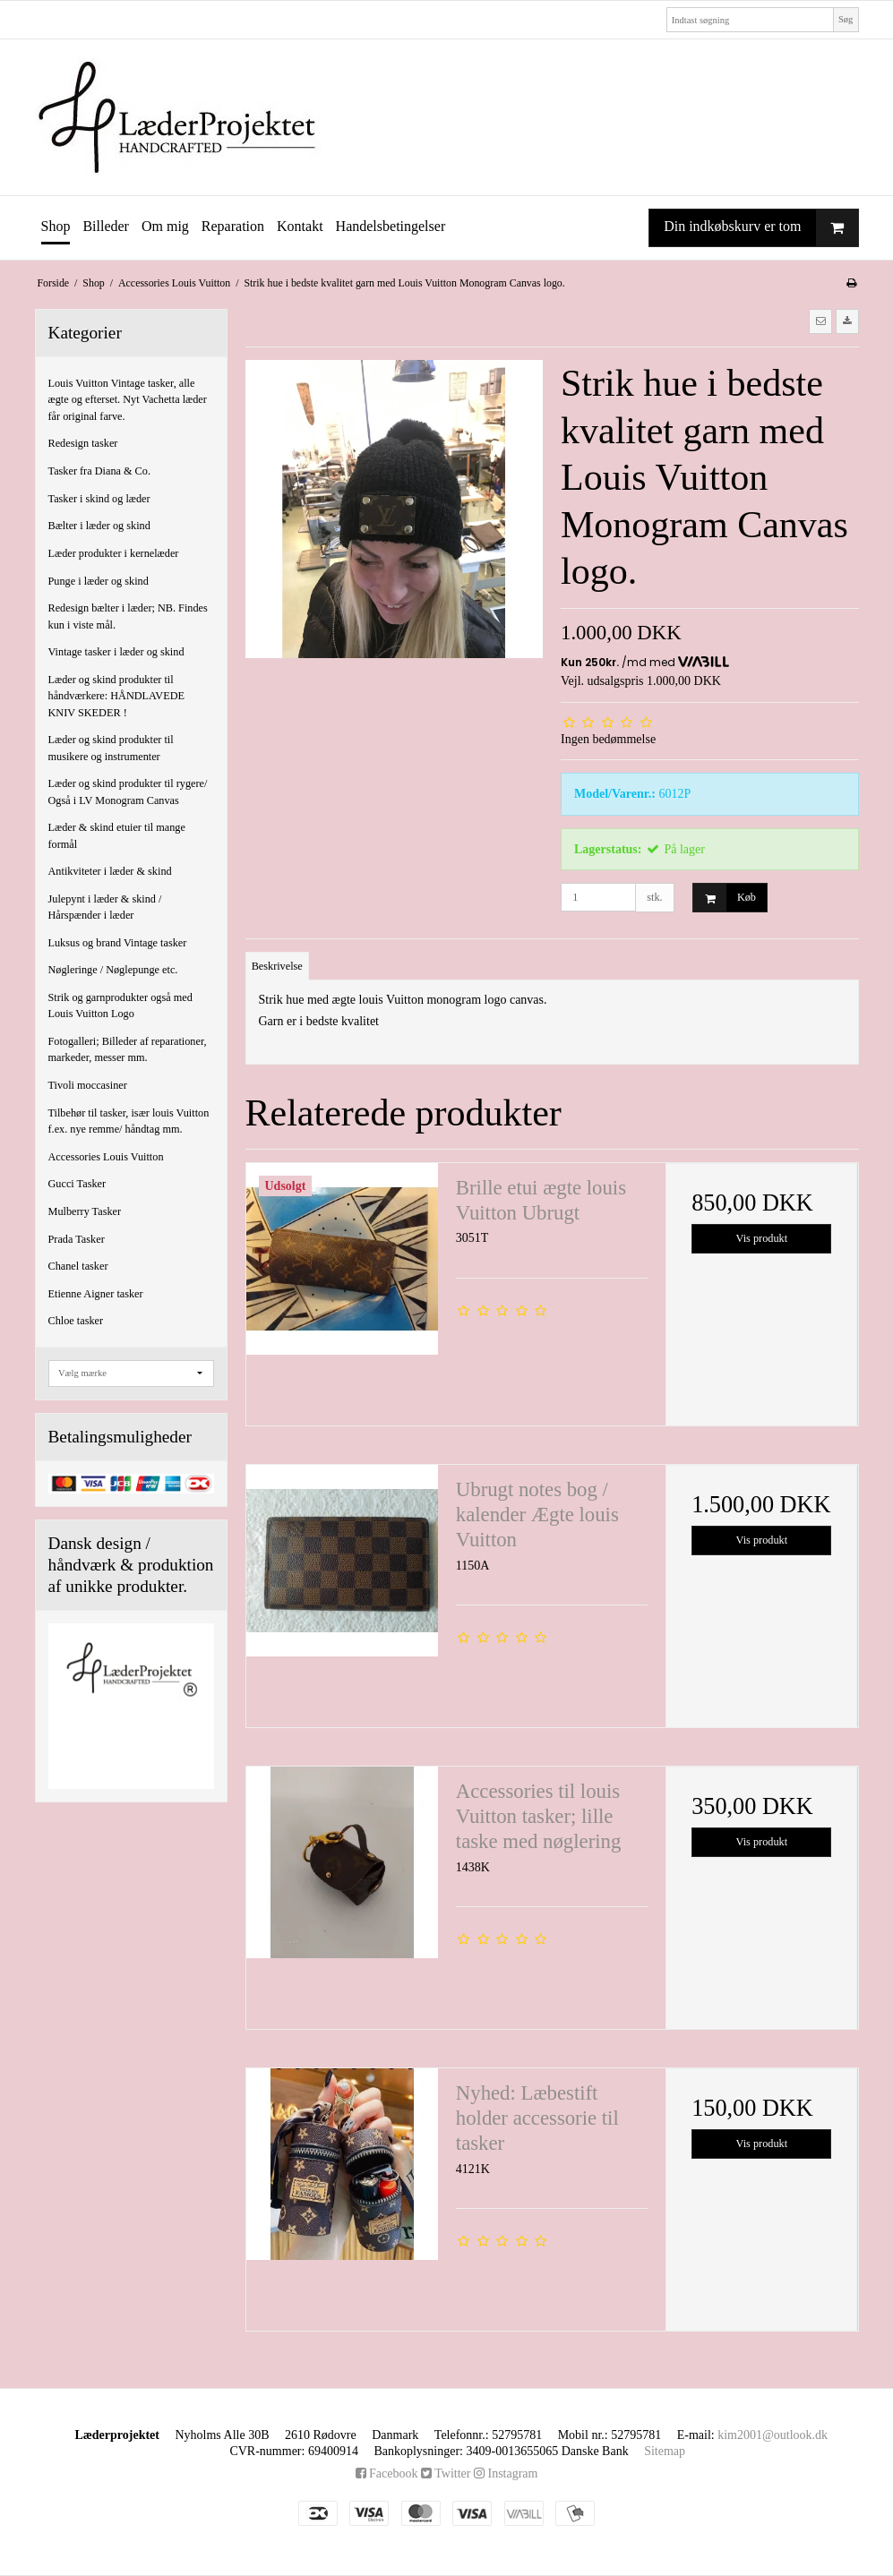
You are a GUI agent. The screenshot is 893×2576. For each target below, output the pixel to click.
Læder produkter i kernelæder (113, 553)
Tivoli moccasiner (87, 1085)
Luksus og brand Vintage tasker (117, 943)
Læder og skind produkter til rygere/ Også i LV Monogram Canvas (128, 791)
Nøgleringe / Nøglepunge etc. (113, 969)
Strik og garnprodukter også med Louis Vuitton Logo (120, 1005)
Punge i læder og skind (98, 581)
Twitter (445, 2473)
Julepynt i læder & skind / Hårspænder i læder (105, 907)
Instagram (505, 2473)
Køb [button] (724, 897)
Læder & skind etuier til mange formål (116, 835)
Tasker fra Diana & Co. (99, 471)
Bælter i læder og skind (99, 525)
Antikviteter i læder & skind (110, 871)
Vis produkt (761, 1238)
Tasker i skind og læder (99, 498)
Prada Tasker (76, 1239)
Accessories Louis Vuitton (106, 1157)
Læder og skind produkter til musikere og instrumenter (111, 747)
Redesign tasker (83, 443)
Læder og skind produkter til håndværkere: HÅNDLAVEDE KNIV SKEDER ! (116, 696)
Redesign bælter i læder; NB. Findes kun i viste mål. (128, 616)
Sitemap (664, 2451)
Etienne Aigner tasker (95, 1294)
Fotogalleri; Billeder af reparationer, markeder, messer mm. (127, 1049)
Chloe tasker (76, 1320)
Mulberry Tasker (85, 1211)
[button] (820, 321)
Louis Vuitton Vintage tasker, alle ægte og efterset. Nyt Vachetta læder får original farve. (127, 400)
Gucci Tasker (77, 1183)
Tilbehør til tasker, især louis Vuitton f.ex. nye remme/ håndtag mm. (129, 1121)
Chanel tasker (78, 1266)
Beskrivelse (277, 966)
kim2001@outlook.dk (772, 2435)
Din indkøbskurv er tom (760, 228)
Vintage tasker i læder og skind (116, 652)
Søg (845, 19)
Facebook (387, 2473)
